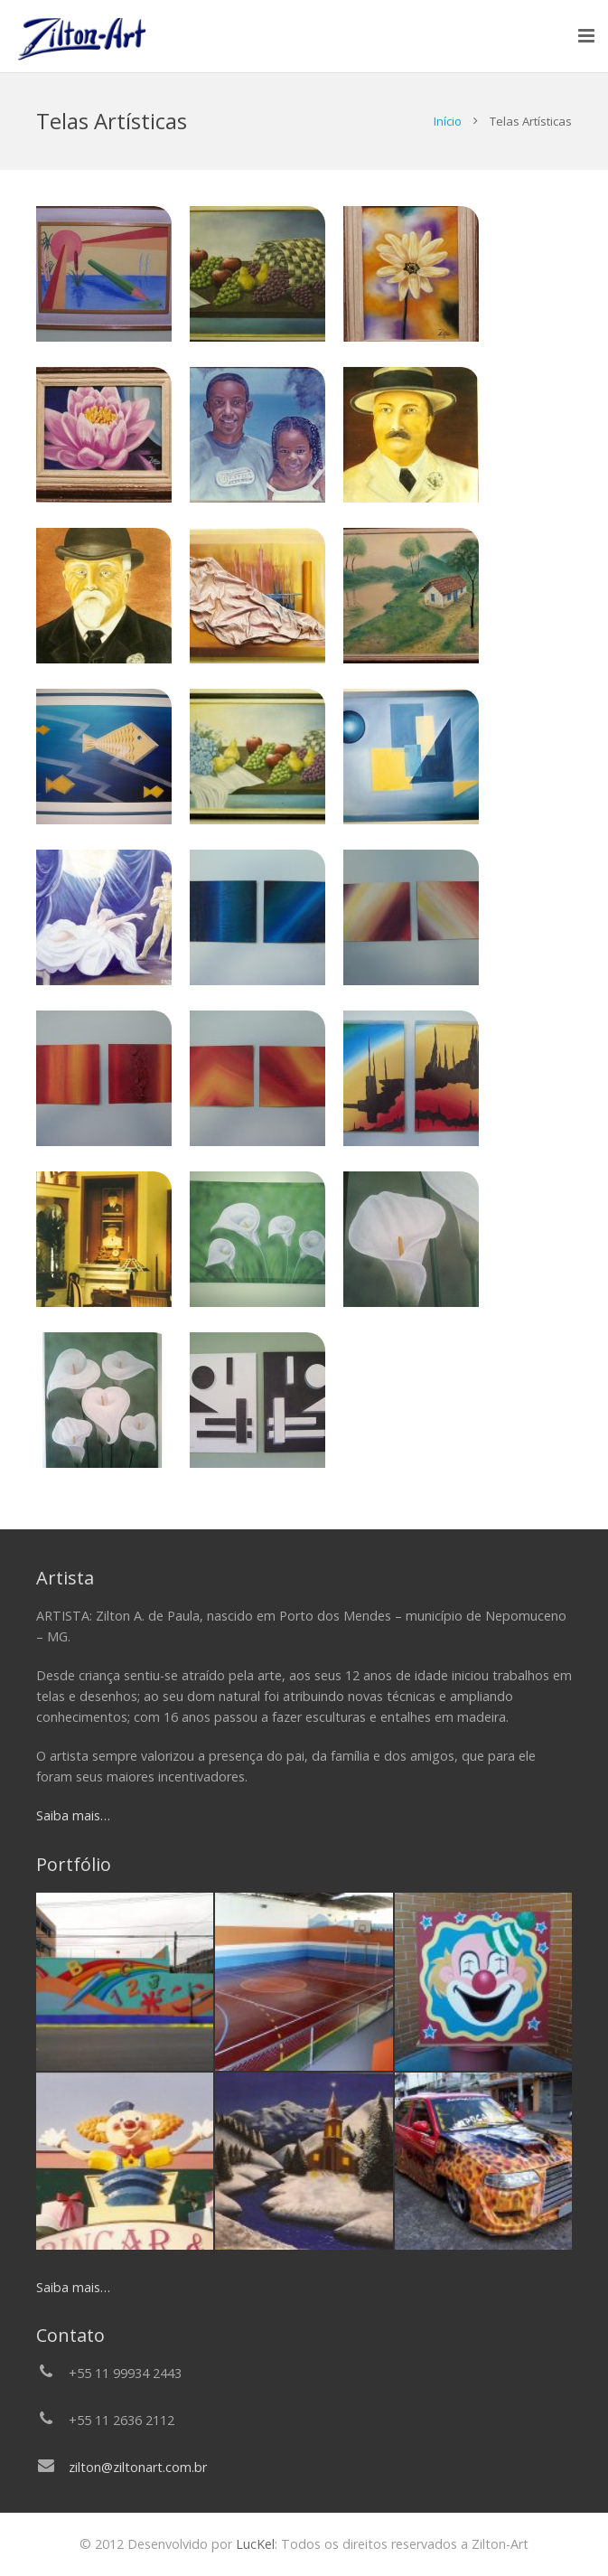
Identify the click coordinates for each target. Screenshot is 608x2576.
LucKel (253, 2543)
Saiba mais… (73, 1815)
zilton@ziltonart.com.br (138, 2467)
